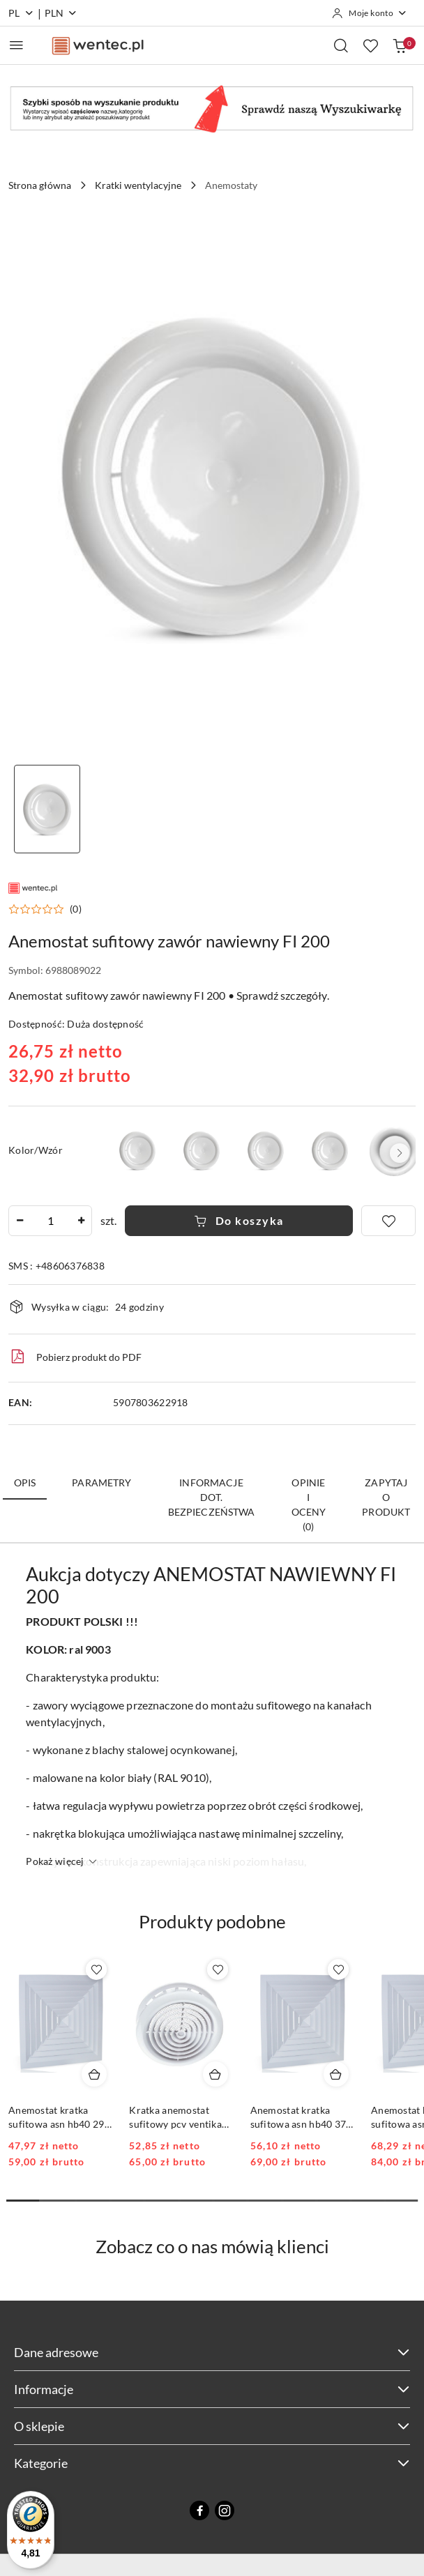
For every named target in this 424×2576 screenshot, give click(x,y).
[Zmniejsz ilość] (19, 1220)
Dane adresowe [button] (212, 2352)
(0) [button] (76, 909)
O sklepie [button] (212, 2426)
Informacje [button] (212, 2389)
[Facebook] (199, 2510)
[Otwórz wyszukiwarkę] (341, 45)
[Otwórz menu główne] (16, 45)
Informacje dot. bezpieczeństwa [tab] (211, 1497)
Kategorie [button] (212, 2463)
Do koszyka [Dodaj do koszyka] (239, 1220)
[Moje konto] (369, 13)
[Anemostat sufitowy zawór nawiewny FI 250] (329, 1150)
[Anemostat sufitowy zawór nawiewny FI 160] (265, 1150)
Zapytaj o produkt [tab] (386, 1497)
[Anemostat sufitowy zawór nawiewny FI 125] (201, 1150)
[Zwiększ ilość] (80, 1220)
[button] (45, 909)
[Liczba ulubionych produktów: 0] (370, 45)
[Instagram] (224, 2510)
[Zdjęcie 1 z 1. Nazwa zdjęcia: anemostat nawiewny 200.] (46, 809)
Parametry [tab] (101, 1482)
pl (21, 13)
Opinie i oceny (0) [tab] (309, 1504)
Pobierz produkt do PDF (75, 1356)
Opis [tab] (25, 1482)
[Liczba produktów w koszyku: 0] (399, 45)
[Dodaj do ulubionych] (388, 1220)
